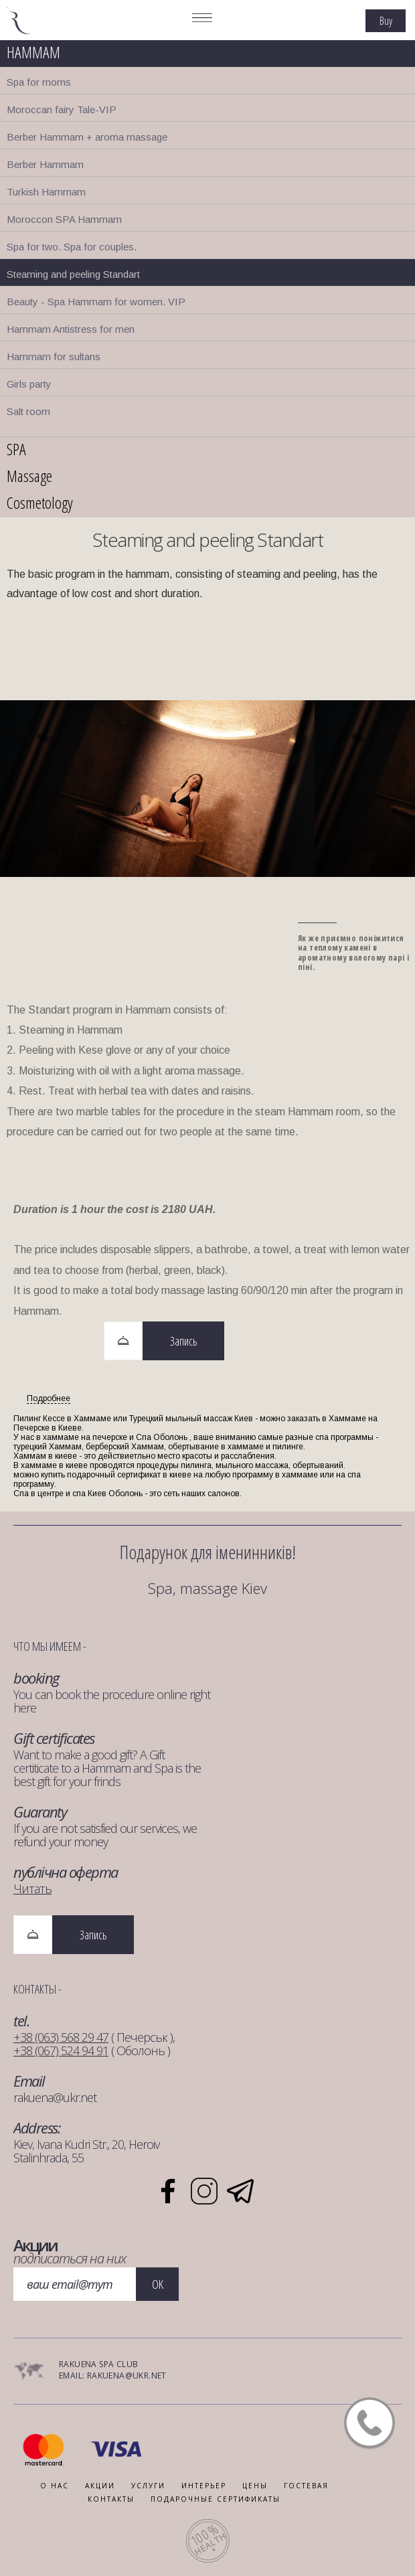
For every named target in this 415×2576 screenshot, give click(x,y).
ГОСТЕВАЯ (306, 2485)
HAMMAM (33, 52)
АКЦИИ (100, 2485)
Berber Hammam (45, 164)
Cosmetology (40, 502)
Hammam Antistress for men (71, 329)
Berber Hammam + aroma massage (87, 137)
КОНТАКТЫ (111, 2499)
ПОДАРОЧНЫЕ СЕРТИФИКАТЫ (215, 2499)
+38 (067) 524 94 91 (60, 2050)
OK (157, 2284)
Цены (255, 2485)
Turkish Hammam (46, 191)
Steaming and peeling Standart (73, 274)
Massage (29, 476)
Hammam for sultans (53, 356)
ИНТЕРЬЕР (203, 2485)
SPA (16, 449)
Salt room (28, 411)
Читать (32, 1888)
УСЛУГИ (148, 2485)
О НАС (54, 2485)
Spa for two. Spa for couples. (72, 246)
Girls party (29, 384)
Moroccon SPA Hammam (64, 219)
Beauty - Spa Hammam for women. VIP (96, 301)
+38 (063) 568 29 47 (60, 2037)
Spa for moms (39, 82)
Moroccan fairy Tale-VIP (61, 109)
